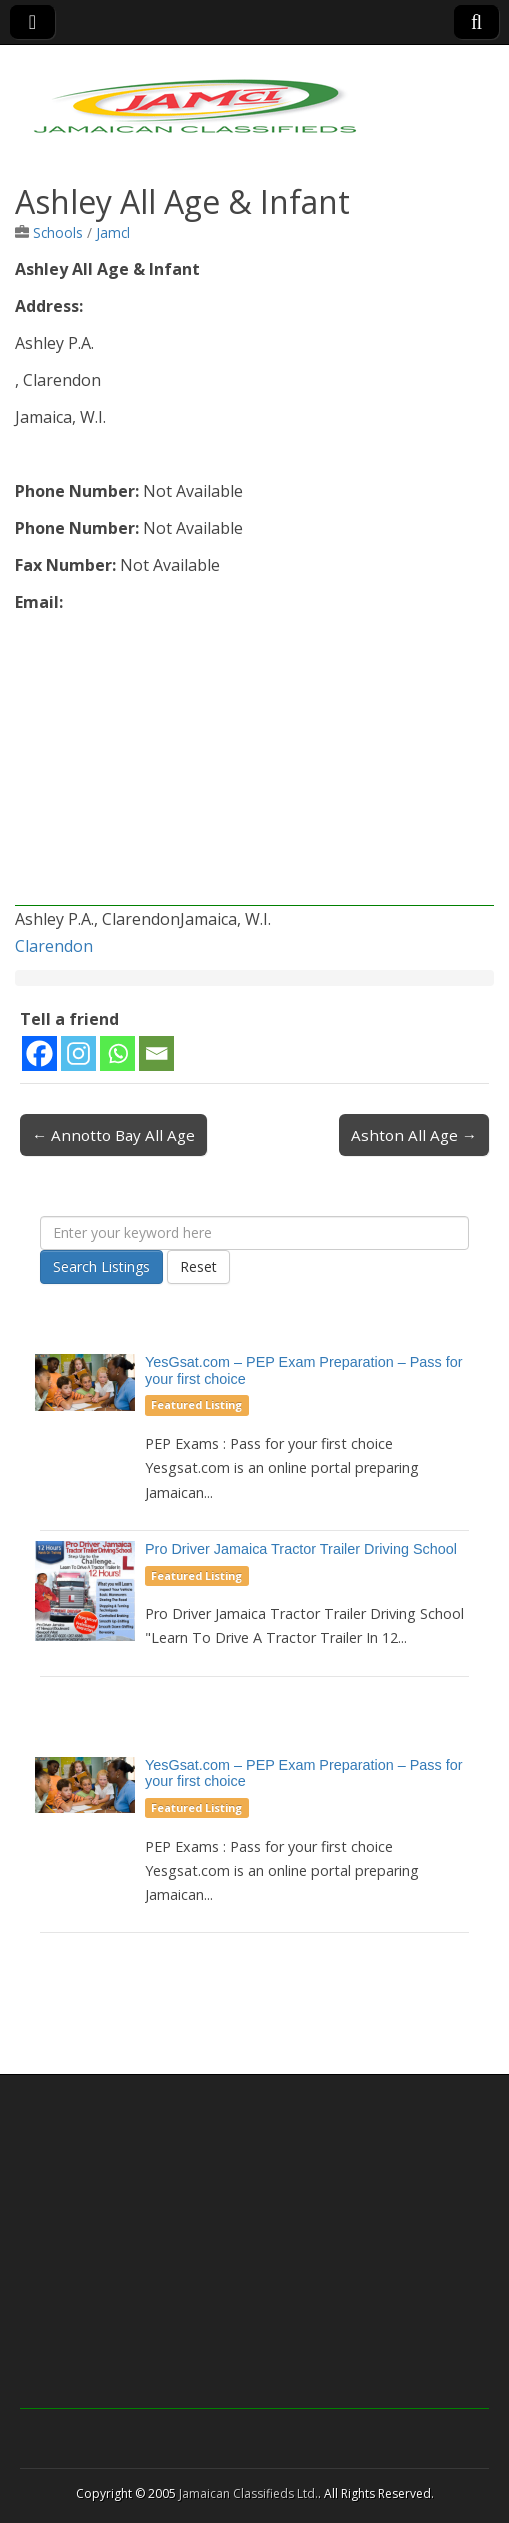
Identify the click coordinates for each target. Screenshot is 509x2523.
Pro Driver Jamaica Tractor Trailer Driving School (301, 1549)
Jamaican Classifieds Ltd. (248, 2493)
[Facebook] (39, 1053)
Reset (198, 1266)
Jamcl (113, 232)
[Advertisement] (254, 766)
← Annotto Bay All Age (113, 1135)
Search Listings (101, 1266)
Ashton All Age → (414, 1135)
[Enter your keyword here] (254, 1233)
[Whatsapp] (117, 1053)
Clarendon (54, 946)
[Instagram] (78, 1053)
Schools (58, 232)
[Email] (156, 1053)
